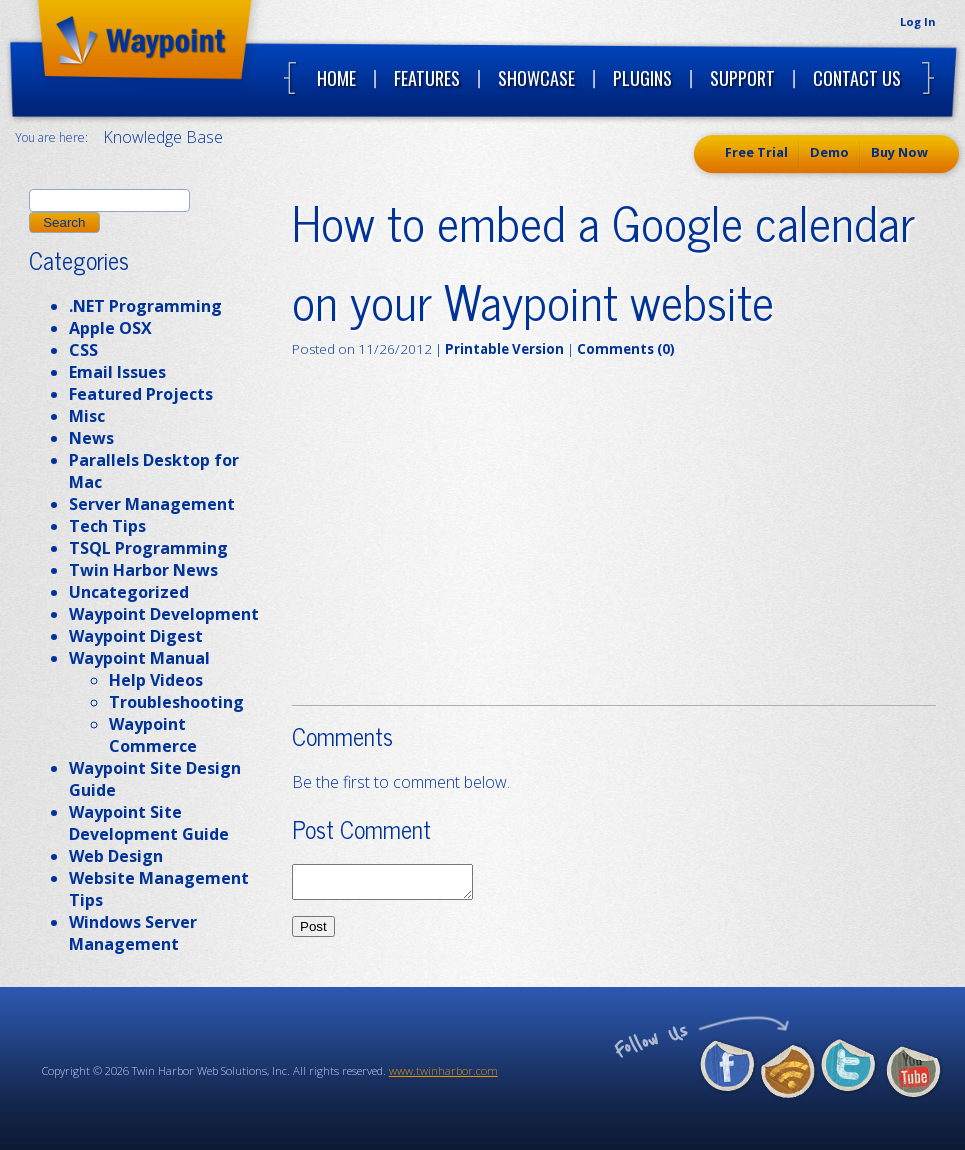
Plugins (642, 78)
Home (336, 78)
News (91, 438)
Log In (918, 21)
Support (742, 78)
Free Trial (756, 152)
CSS (83, 350)
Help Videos (156, 680)
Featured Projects (141, 394)
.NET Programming (145, 306)
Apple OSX (110, 328)
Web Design (116, 856)
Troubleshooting (176, 702)
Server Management (152, 504)
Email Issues (117, 372)
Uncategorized (129, 592)
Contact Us (857, 78)
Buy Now (899, 152)
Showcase (536, 78)
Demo (829, 152)
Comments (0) (626, 349)
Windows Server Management (133, 933)
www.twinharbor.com (443, 1070)
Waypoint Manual (139, 658)
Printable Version (504, 349)
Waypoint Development (164, 614)
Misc (87, 416)
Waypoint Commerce (153, 735)
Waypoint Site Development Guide (149, 823)
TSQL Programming (148, 548)
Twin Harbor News (143, 570)
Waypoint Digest (136, 636)
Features (427, 78)
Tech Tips (107, 526)
